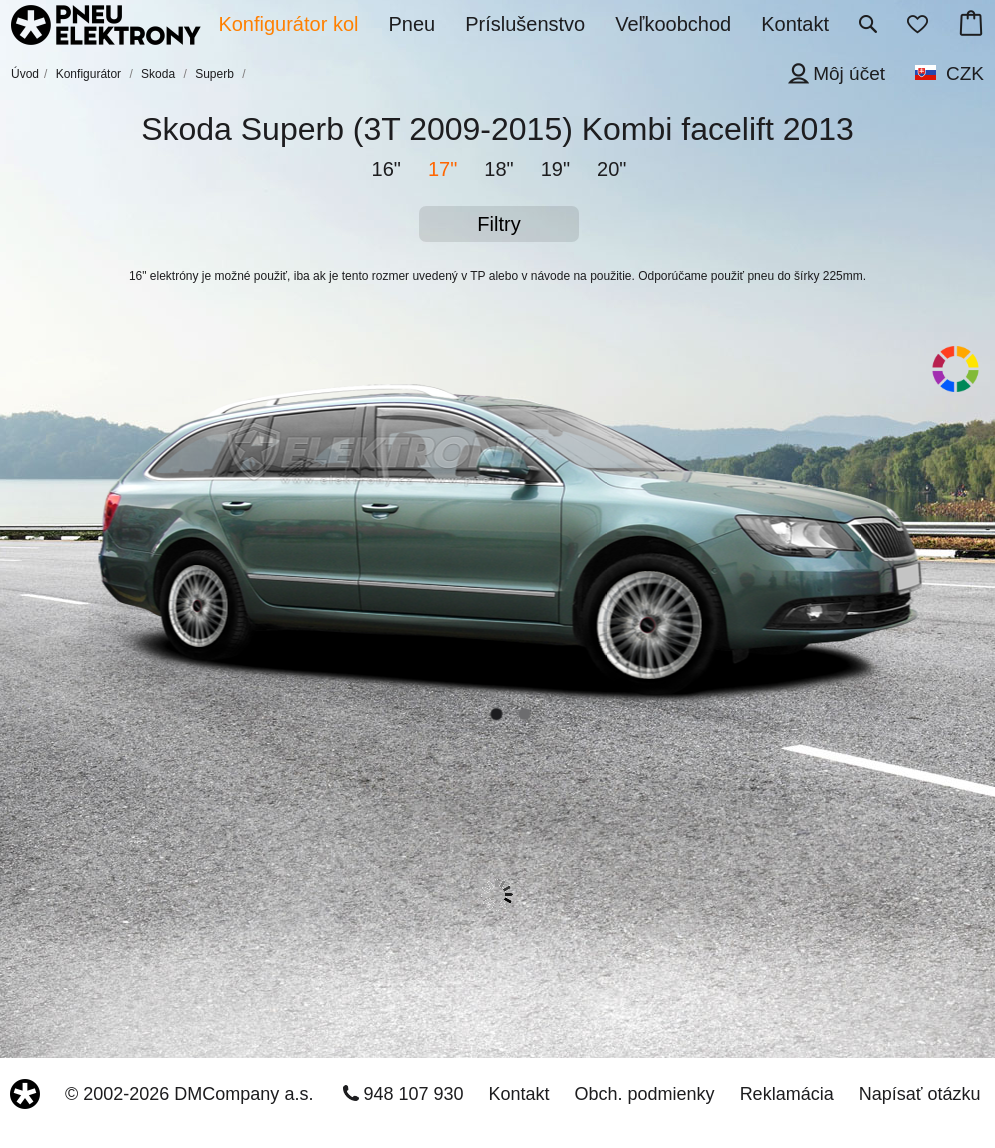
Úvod (25, 74)
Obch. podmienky (645, 1094)
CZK (965, 73)
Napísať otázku (920, 1094)
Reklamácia (787, 1094)
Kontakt (519, 1094)
